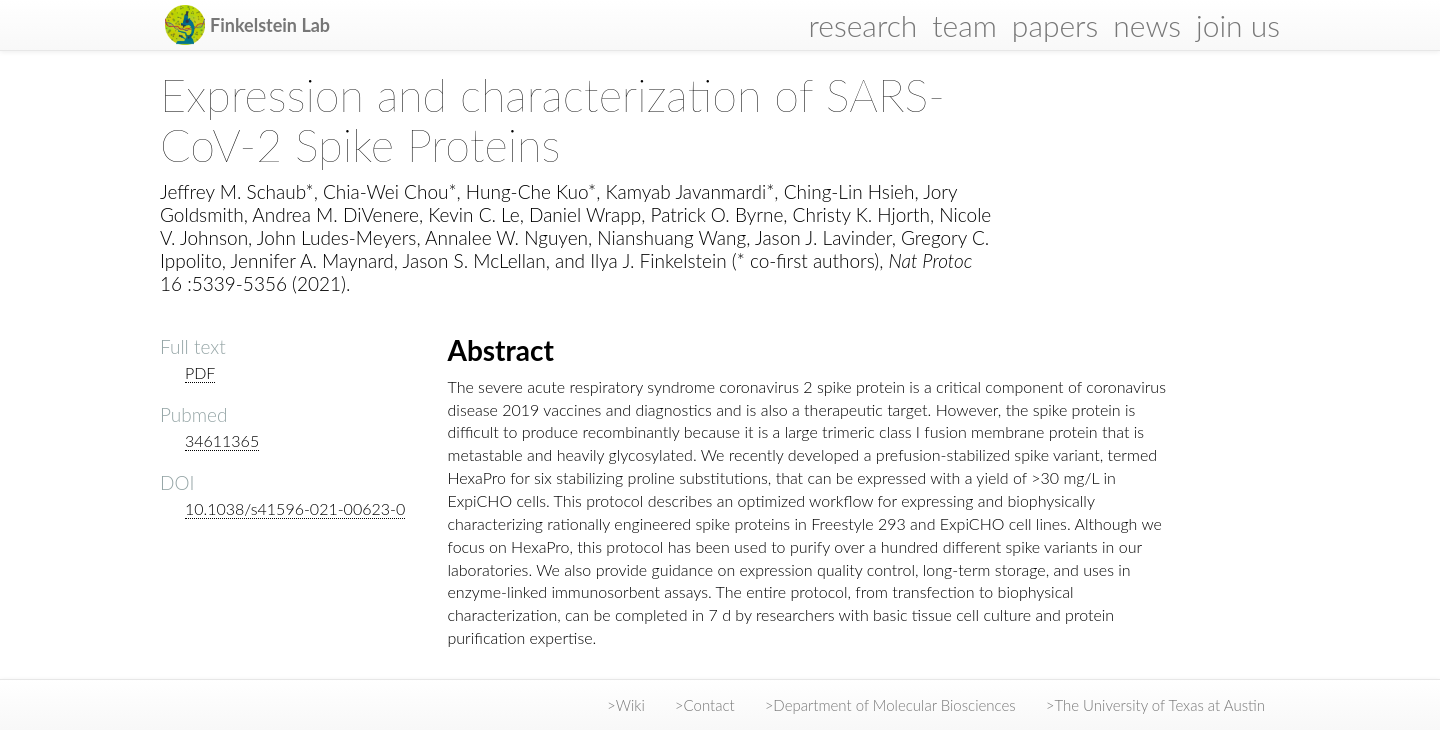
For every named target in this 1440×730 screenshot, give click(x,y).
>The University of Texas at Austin (1155, 705)
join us (1238, 25)
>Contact (705, 705)
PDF (200, 372)
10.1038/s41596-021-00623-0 (295, 508)
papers (1055, 25)
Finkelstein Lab (270, 25)
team (964, 25)
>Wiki (626, 705)
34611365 (222, 440)
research (863, 25)
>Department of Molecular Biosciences (890, 705)
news (1147, 25)
